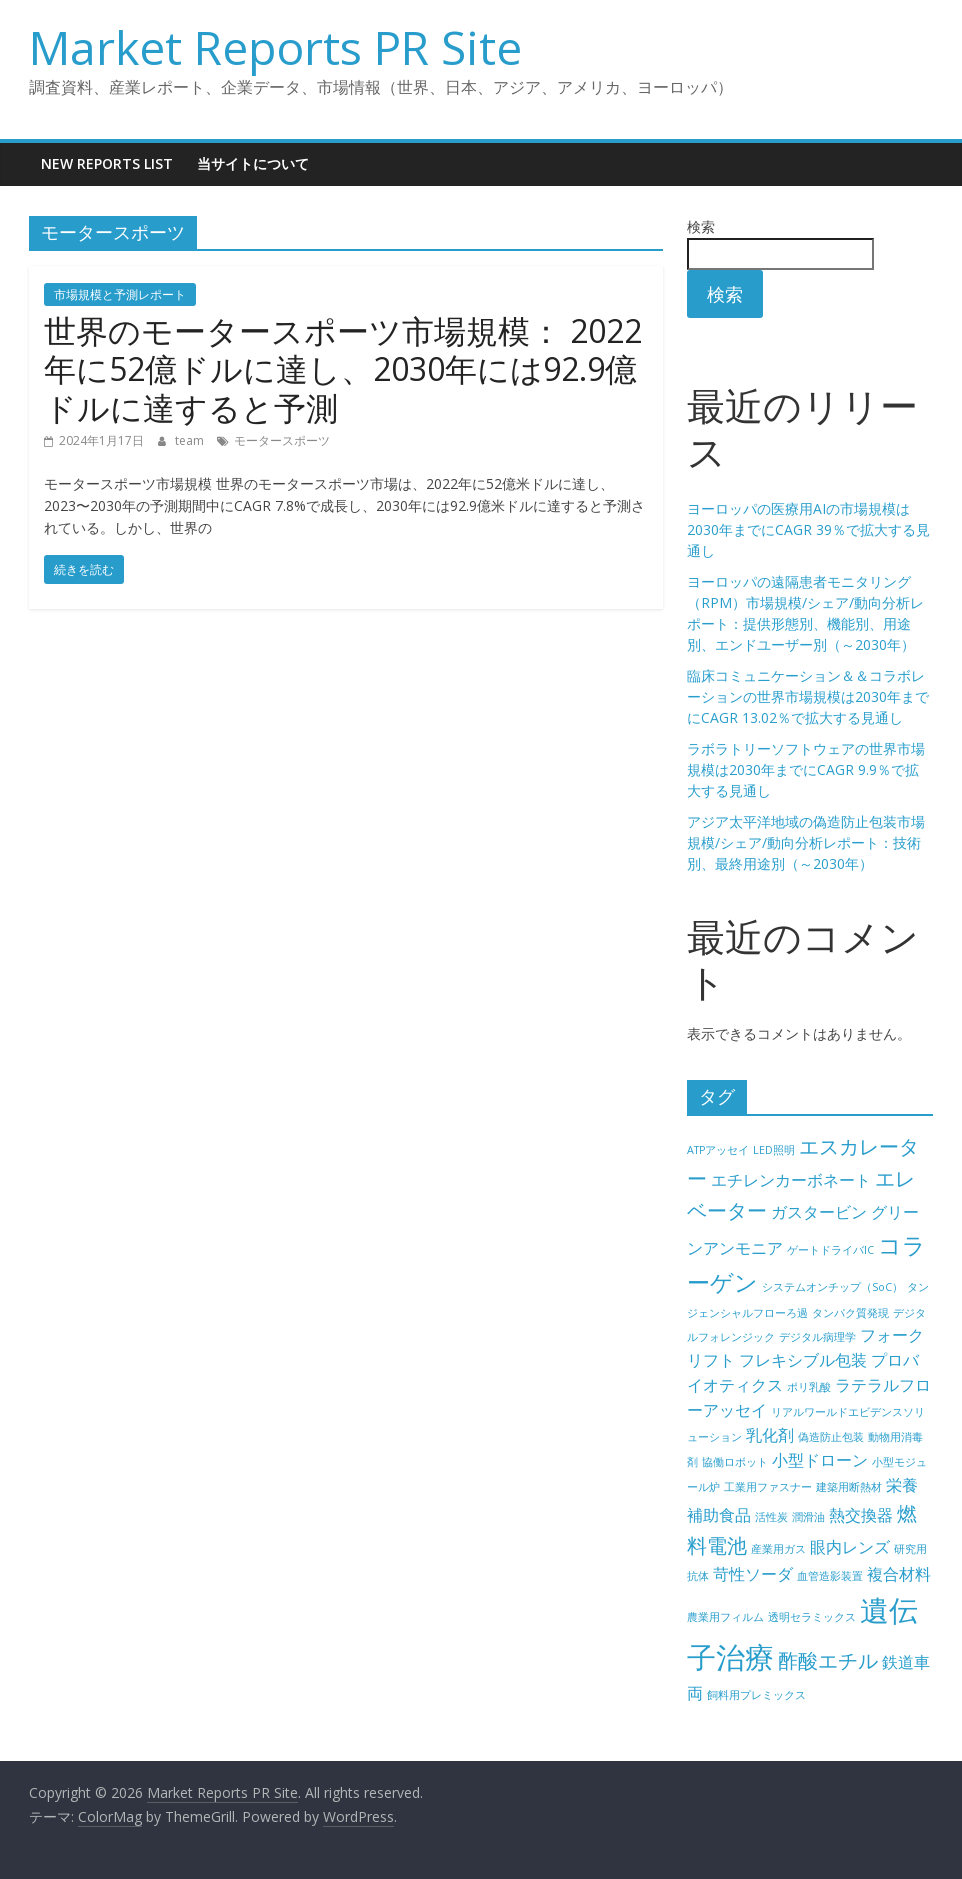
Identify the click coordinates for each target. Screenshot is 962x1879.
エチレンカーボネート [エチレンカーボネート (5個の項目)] (791, 1180)
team (191, 440)
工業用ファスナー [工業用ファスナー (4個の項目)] (768, 1487)
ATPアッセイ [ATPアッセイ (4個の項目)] (718, 1150)
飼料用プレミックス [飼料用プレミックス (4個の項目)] (756, 1695)
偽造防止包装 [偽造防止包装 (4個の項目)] (831, 1437)
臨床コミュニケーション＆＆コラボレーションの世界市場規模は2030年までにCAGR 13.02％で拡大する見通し (808, 696)
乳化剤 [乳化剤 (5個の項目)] (770, 1435)
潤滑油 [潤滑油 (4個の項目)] (808, 1517)
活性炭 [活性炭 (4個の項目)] (771, 1517)
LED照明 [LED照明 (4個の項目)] (774, 1150)
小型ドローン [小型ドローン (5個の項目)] (820, 1460)
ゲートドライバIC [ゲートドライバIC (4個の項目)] (830, 1250)
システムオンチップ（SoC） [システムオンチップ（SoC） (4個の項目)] (832, 1287)
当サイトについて (253, 163)
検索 (701, 226)
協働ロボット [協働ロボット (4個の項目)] (735, 1462)
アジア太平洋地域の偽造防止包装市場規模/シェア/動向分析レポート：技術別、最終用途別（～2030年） (806, 842)
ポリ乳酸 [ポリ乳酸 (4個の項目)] (809, 1387)
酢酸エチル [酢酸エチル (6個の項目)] (828, 1660)
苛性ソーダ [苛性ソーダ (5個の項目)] (753, 1574)
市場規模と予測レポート (120, 294)
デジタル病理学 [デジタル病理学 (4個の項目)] (817, 1337)
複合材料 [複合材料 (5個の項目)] (899, 1574)
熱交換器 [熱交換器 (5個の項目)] (861, 1515)
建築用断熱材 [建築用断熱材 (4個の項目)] (849, 1487)
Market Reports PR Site (275, 47)
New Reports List (107, 163)
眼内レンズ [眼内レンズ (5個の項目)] (850, 1547)
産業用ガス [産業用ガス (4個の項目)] (778, 1549)
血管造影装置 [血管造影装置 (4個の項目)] (830, 1576)
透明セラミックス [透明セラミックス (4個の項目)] (812, 1617)
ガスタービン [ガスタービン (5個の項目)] (819, 1212)
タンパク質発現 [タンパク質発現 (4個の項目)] (850, 1313)
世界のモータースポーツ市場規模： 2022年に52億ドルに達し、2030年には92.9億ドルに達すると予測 (343, 369)
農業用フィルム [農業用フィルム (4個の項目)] (725, 1617)
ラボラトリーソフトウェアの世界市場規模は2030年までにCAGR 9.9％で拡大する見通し (806, 769)
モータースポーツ (282, 440)
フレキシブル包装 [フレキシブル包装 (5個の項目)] (803, 1360)
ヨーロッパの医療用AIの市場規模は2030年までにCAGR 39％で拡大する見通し (808, 529)
